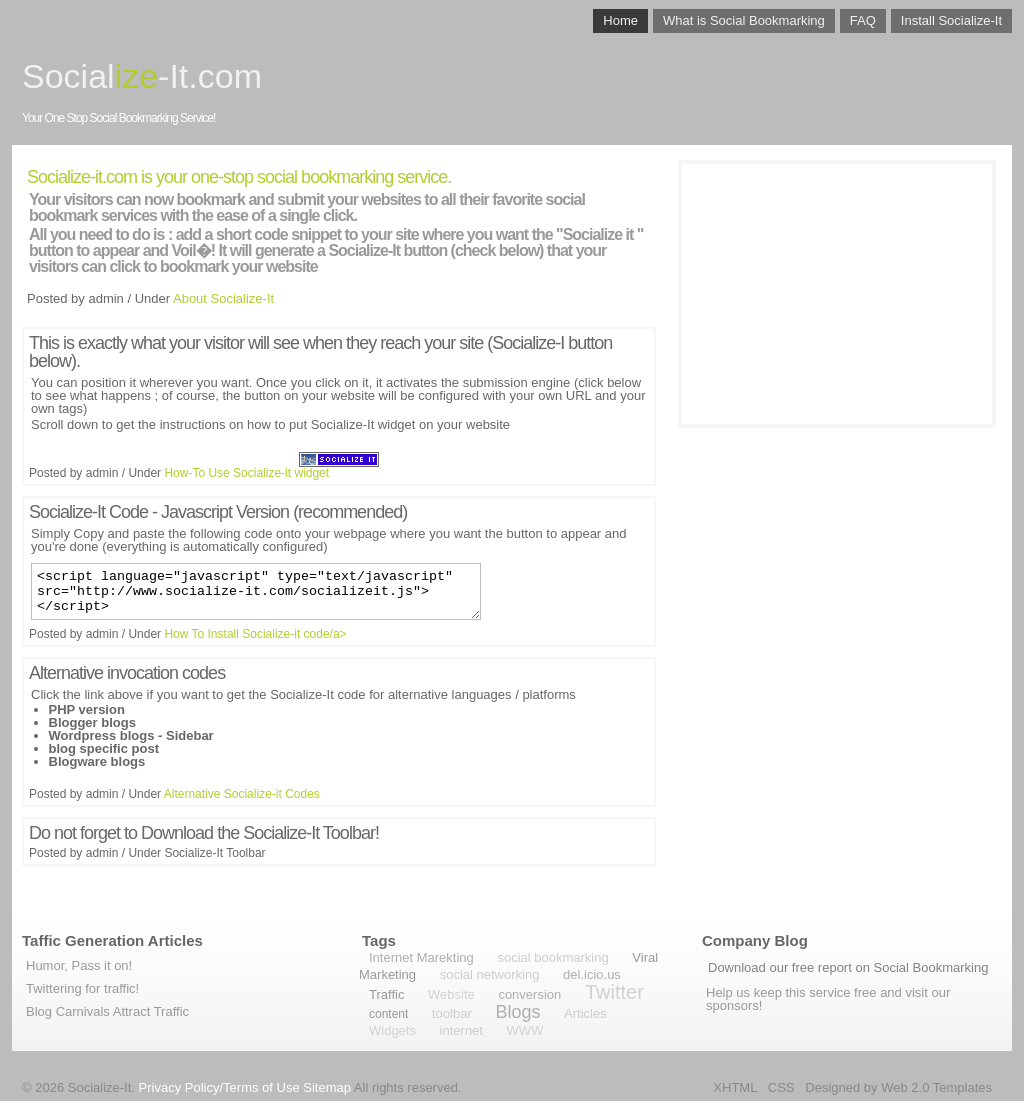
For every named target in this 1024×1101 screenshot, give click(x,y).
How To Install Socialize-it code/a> (255, 643)
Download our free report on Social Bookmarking (848, 967)
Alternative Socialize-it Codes (242, 803)
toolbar (452, 1013)
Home (620, 20)
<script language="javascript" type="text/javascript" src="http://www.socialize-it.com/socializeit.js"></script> (256, 596)
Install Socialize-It (951, 20)
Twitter (614, 992)
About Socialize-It (223, 298)
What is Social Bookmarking (744, 20)
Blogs (517, 1012)
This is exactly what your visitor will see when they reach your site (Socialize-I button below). (320, 352)
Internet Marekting (421, 957)
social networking (490, 974)
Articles (585, 1013)
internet (461, 1030)
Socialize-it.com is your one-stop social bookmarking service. (239, 177)
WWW (525, 1030)
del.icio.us (592, 974)
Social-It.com (142, 76)
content (388, 1014)
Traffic (386, 994)
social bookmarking (552, 957)
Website (451, 994)
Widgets (392, 1030)
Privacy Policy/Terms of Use (219, 1087)
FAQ (863, 20)
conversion (529, 994)
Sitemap (327, 1087)
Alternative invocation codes (127, 682)
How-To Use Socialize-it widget (246, 473)
